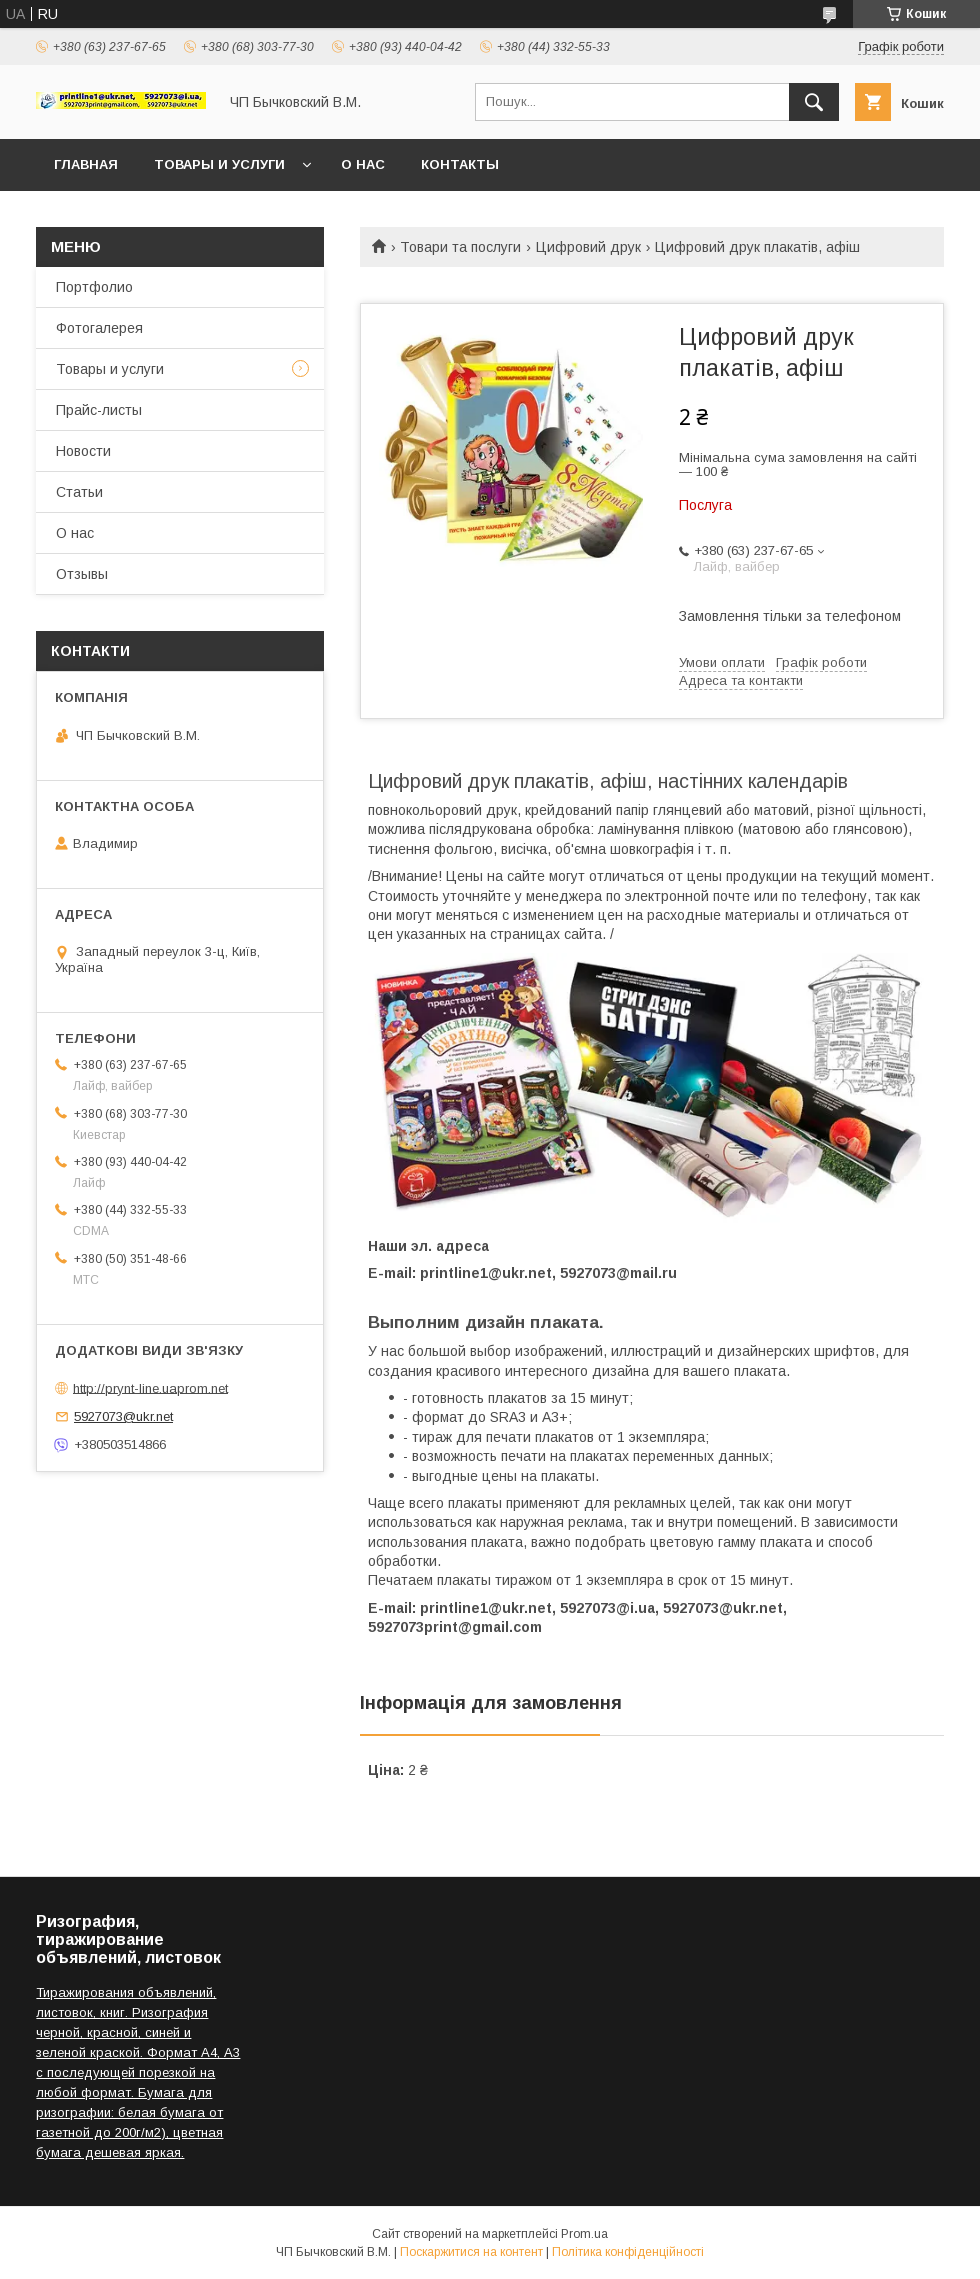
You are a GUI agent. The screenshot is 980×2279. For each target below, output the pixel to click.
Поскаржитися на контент (471, 2252)
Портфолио (94, 287)
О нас (363, 164)
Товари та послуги (460, 247)
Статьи (79, 492)
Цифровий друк (588, 247)
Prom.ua (584, 2234)
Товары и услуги (219, 164)
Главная (86, 164)
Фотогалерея (99, 328)
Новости (83, 451)
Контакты (460, 164)
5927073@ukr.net (123, 1416)
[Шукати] (814, 102)
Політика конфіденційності (628, 2252)
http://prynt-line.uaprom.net (150, 1387)
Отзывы (82, 574)
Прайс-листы (99, 410)
